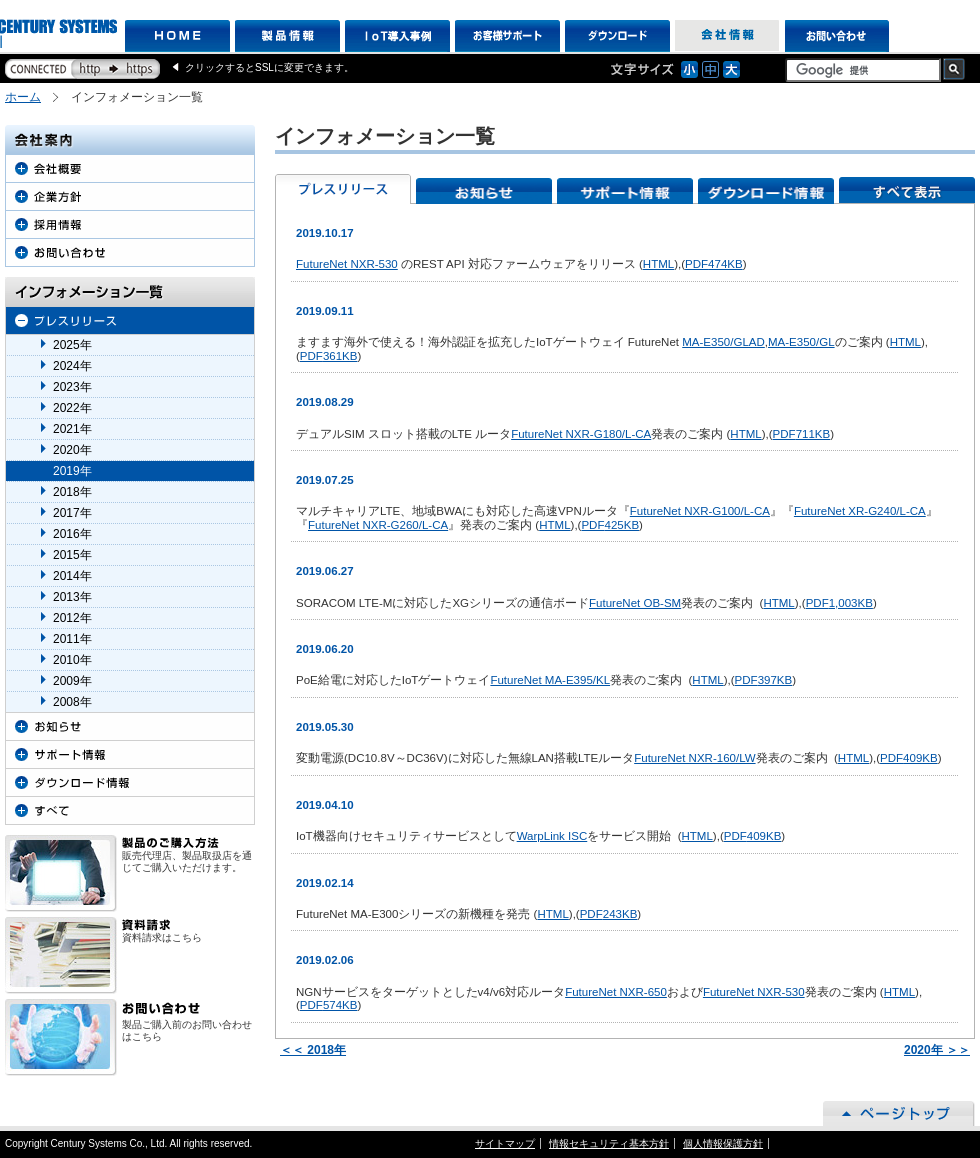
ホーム (23, 97)
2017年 (72, 513)
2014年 (72, 576)
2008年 (72, 702)
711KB (802, 434)
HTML (658, 264)
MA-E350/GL (801, 342)
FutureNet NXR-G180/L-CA (581, 434)
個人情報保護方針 (723, 1143)
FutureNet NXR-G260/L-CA (378, 525)
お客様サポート (507, 36)
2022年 (72, 408)
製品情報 (287, 36)
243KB (609, 914)
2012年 (72, 618)
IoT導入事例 (397, 36)
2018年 (72, 492)
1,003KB (839, 603)
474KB (714, 264)
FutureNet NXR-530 (347, 264)
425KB (610, 525)
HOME (177, 36)
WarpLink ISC (552, 836)
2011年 (72, 639)
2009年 (72, 681)
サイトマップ (505, 1143)
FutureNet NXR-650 (616, 992)
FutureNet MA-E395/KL (550, 680)
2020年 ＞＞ (937, 1050)
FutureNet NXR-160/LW (694, 758)
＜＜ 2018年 (313, 1050)
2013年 (72, 597)
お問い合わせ (837, 36)
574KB (329, 1005)
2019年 (72, 471)
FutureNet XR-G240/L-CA (860, 511)
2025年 (72, 345)
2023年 (72, 387)
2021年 (72, 429)
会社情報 (727, 36)
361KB (329, 356)
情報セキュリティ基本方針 (609, 1143)
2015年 (72, 555)
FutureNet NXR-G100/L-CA (700, 511)
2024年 (72, 366)
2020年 (72, 450)
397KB (764, 680)
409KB (909, 758)
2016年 (72, 534)
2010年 (72, 660)
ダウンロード (617, 36)
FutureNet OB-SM (635, 603)
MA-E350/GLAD (723, 342)
